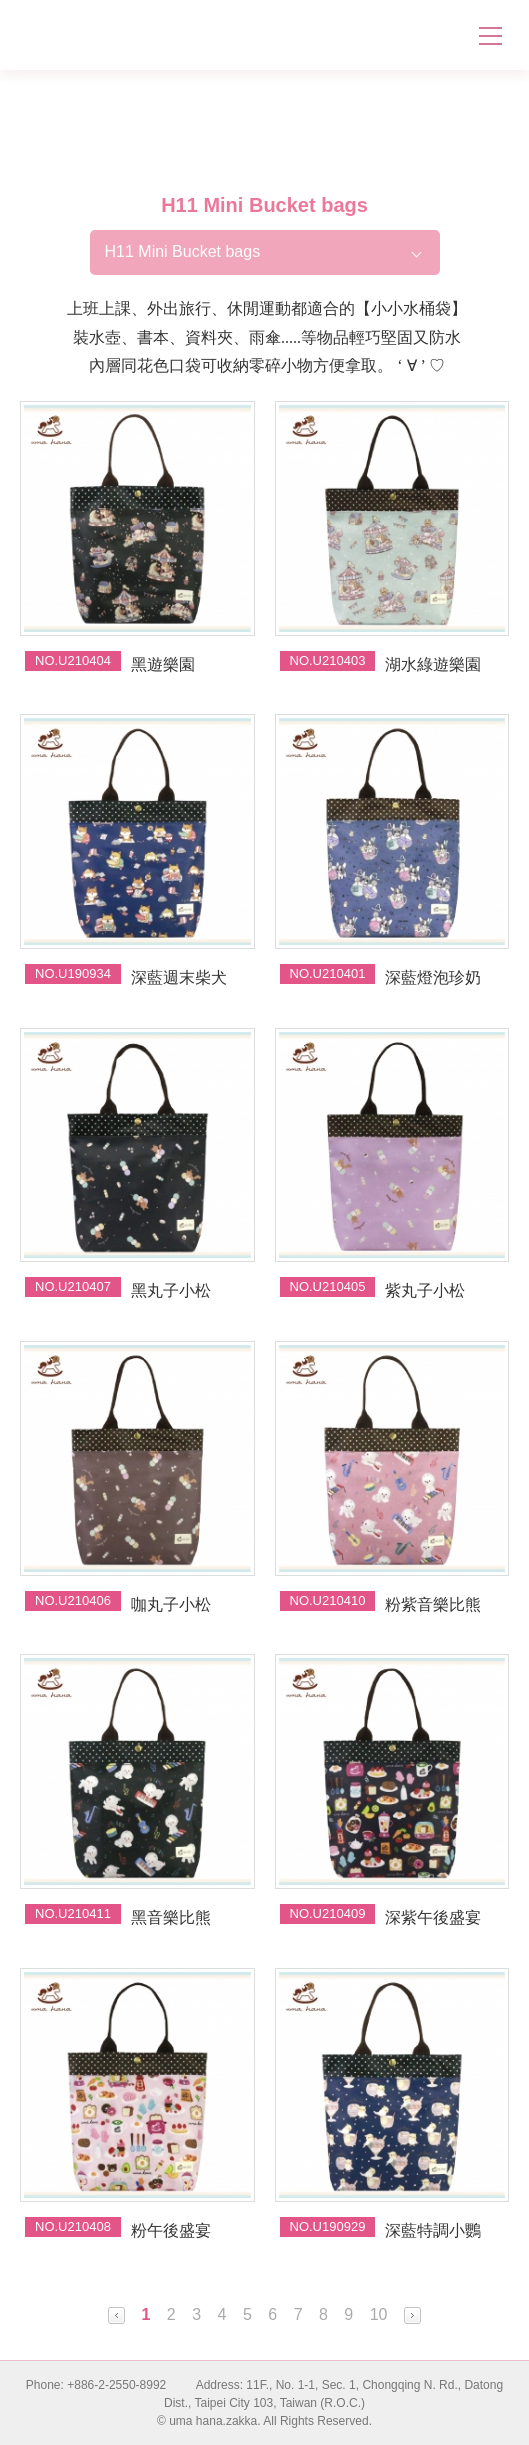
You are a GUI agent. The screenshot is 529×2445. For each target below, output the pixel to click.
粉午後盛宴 (171, 2230)
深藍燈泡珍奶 (433, 977)
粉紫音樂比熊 (433, 1604)
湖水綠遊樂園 (433, 664)
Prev (116, 2315)
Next (412, 2315)
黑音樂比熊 (171, 1917)
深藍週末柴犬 (179, 977)
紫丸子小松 (425, 1290)
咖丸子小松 (171, 1604)
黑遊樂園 (163, 664)
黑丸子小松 (171, 1290)
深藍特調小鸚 (433, 2230)
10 (379, 2314)
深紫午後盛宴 (433, 1917)
